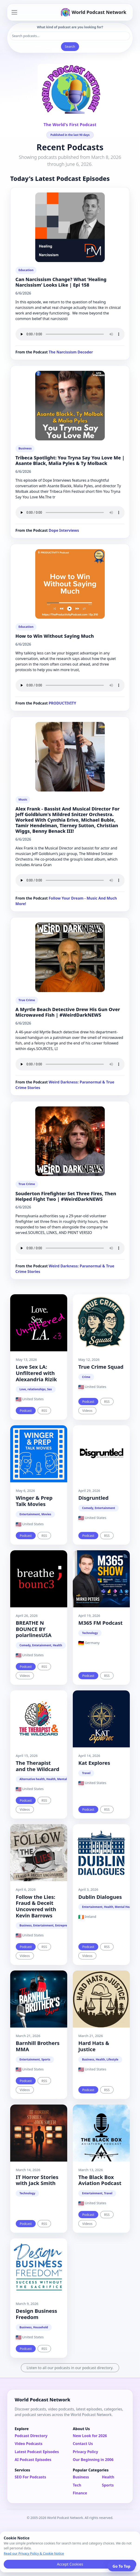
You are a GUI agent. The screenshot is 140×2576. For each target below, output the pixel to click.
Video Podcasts (28, 2443)
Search (70, 46)
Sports (108, 2485)
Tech (77, 2485)
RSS (44, 1410)
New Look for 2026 (90, 2435)
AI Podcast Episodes (33, 2459)
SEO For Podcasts (30, 2477)
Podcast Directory (31, 2435)
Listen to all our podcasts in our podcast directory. (70, 2367)
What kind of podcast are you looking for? (70, 27)
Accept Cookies (70, 2564)
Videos (87, 1410)
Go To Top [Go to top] (121, 2566)
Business (81, 2477)
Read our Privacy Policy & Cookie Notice (34, 2553)
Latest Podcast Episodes (37, 2451)
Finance (80, 2493)
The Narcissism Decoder (71, 352)
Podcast (26, 1410)
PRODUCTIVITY (62, 703)
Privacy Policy (85, 2451)
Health (108, 2477)
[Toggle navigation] (14, 12)
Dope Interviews (64, 530)
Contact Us (83, 2443)
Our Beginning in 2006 (93, 2459)
